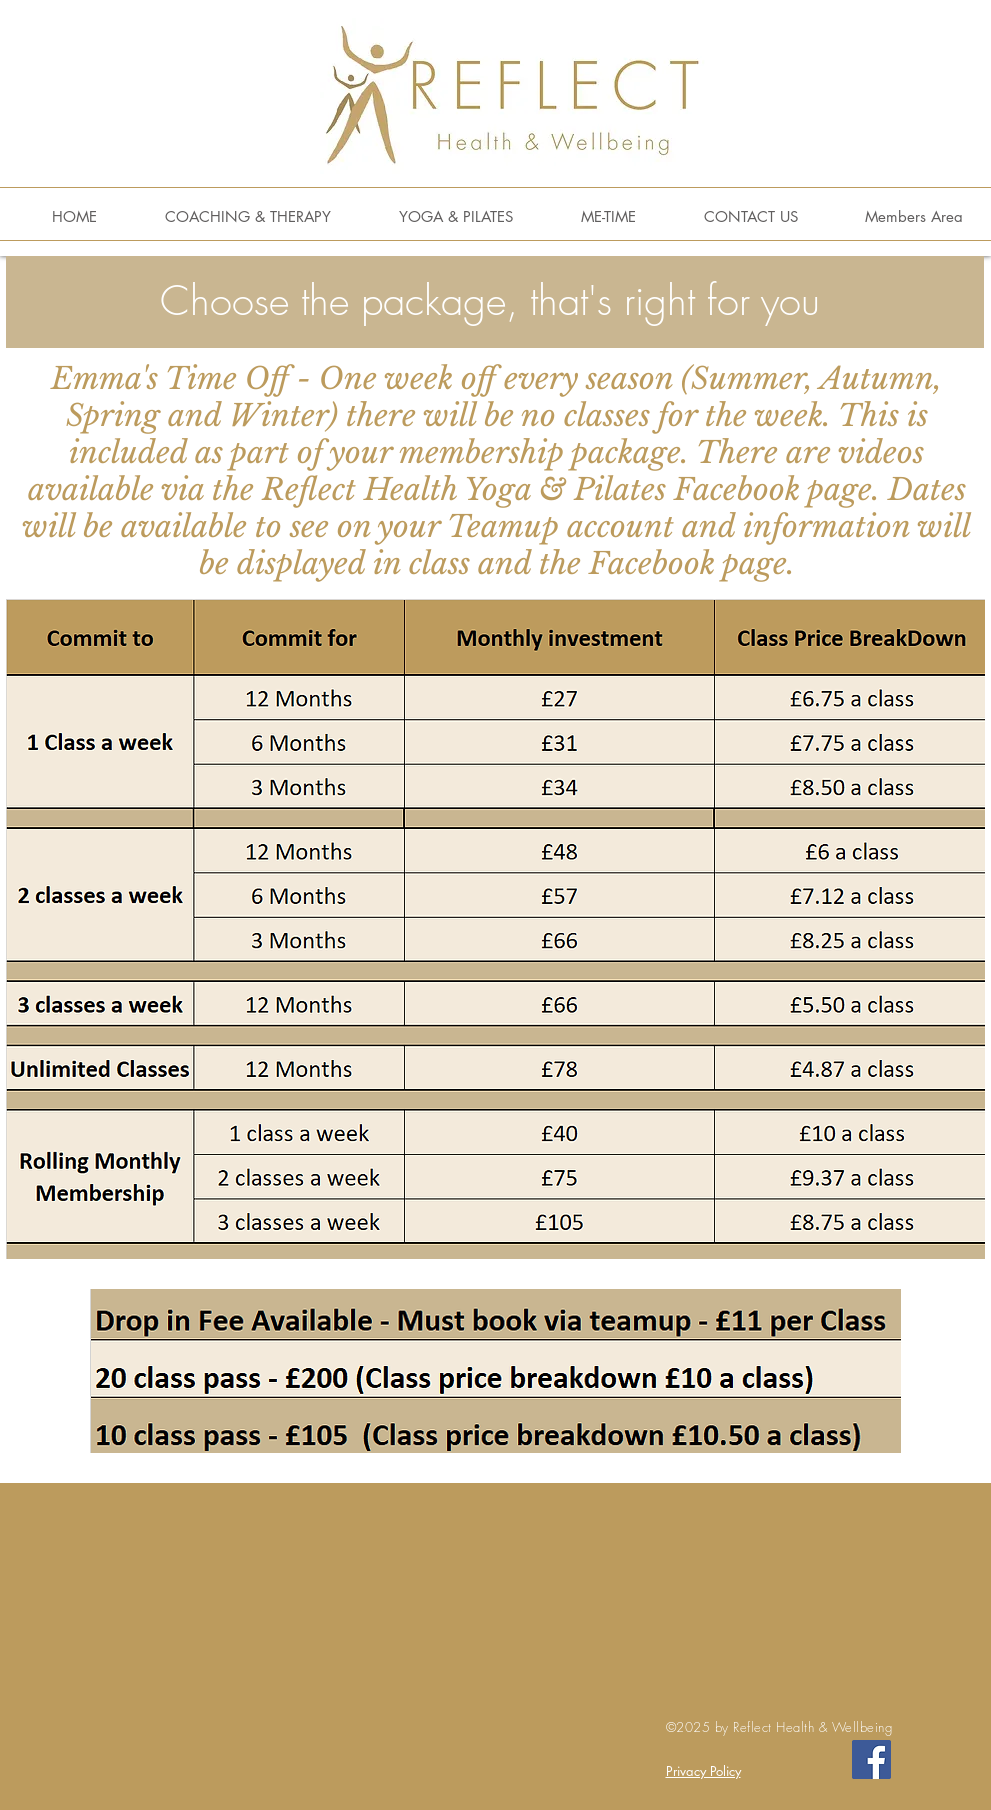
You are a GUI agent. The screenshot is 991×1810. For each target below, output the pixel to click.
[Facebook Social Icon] (871, 1759)
